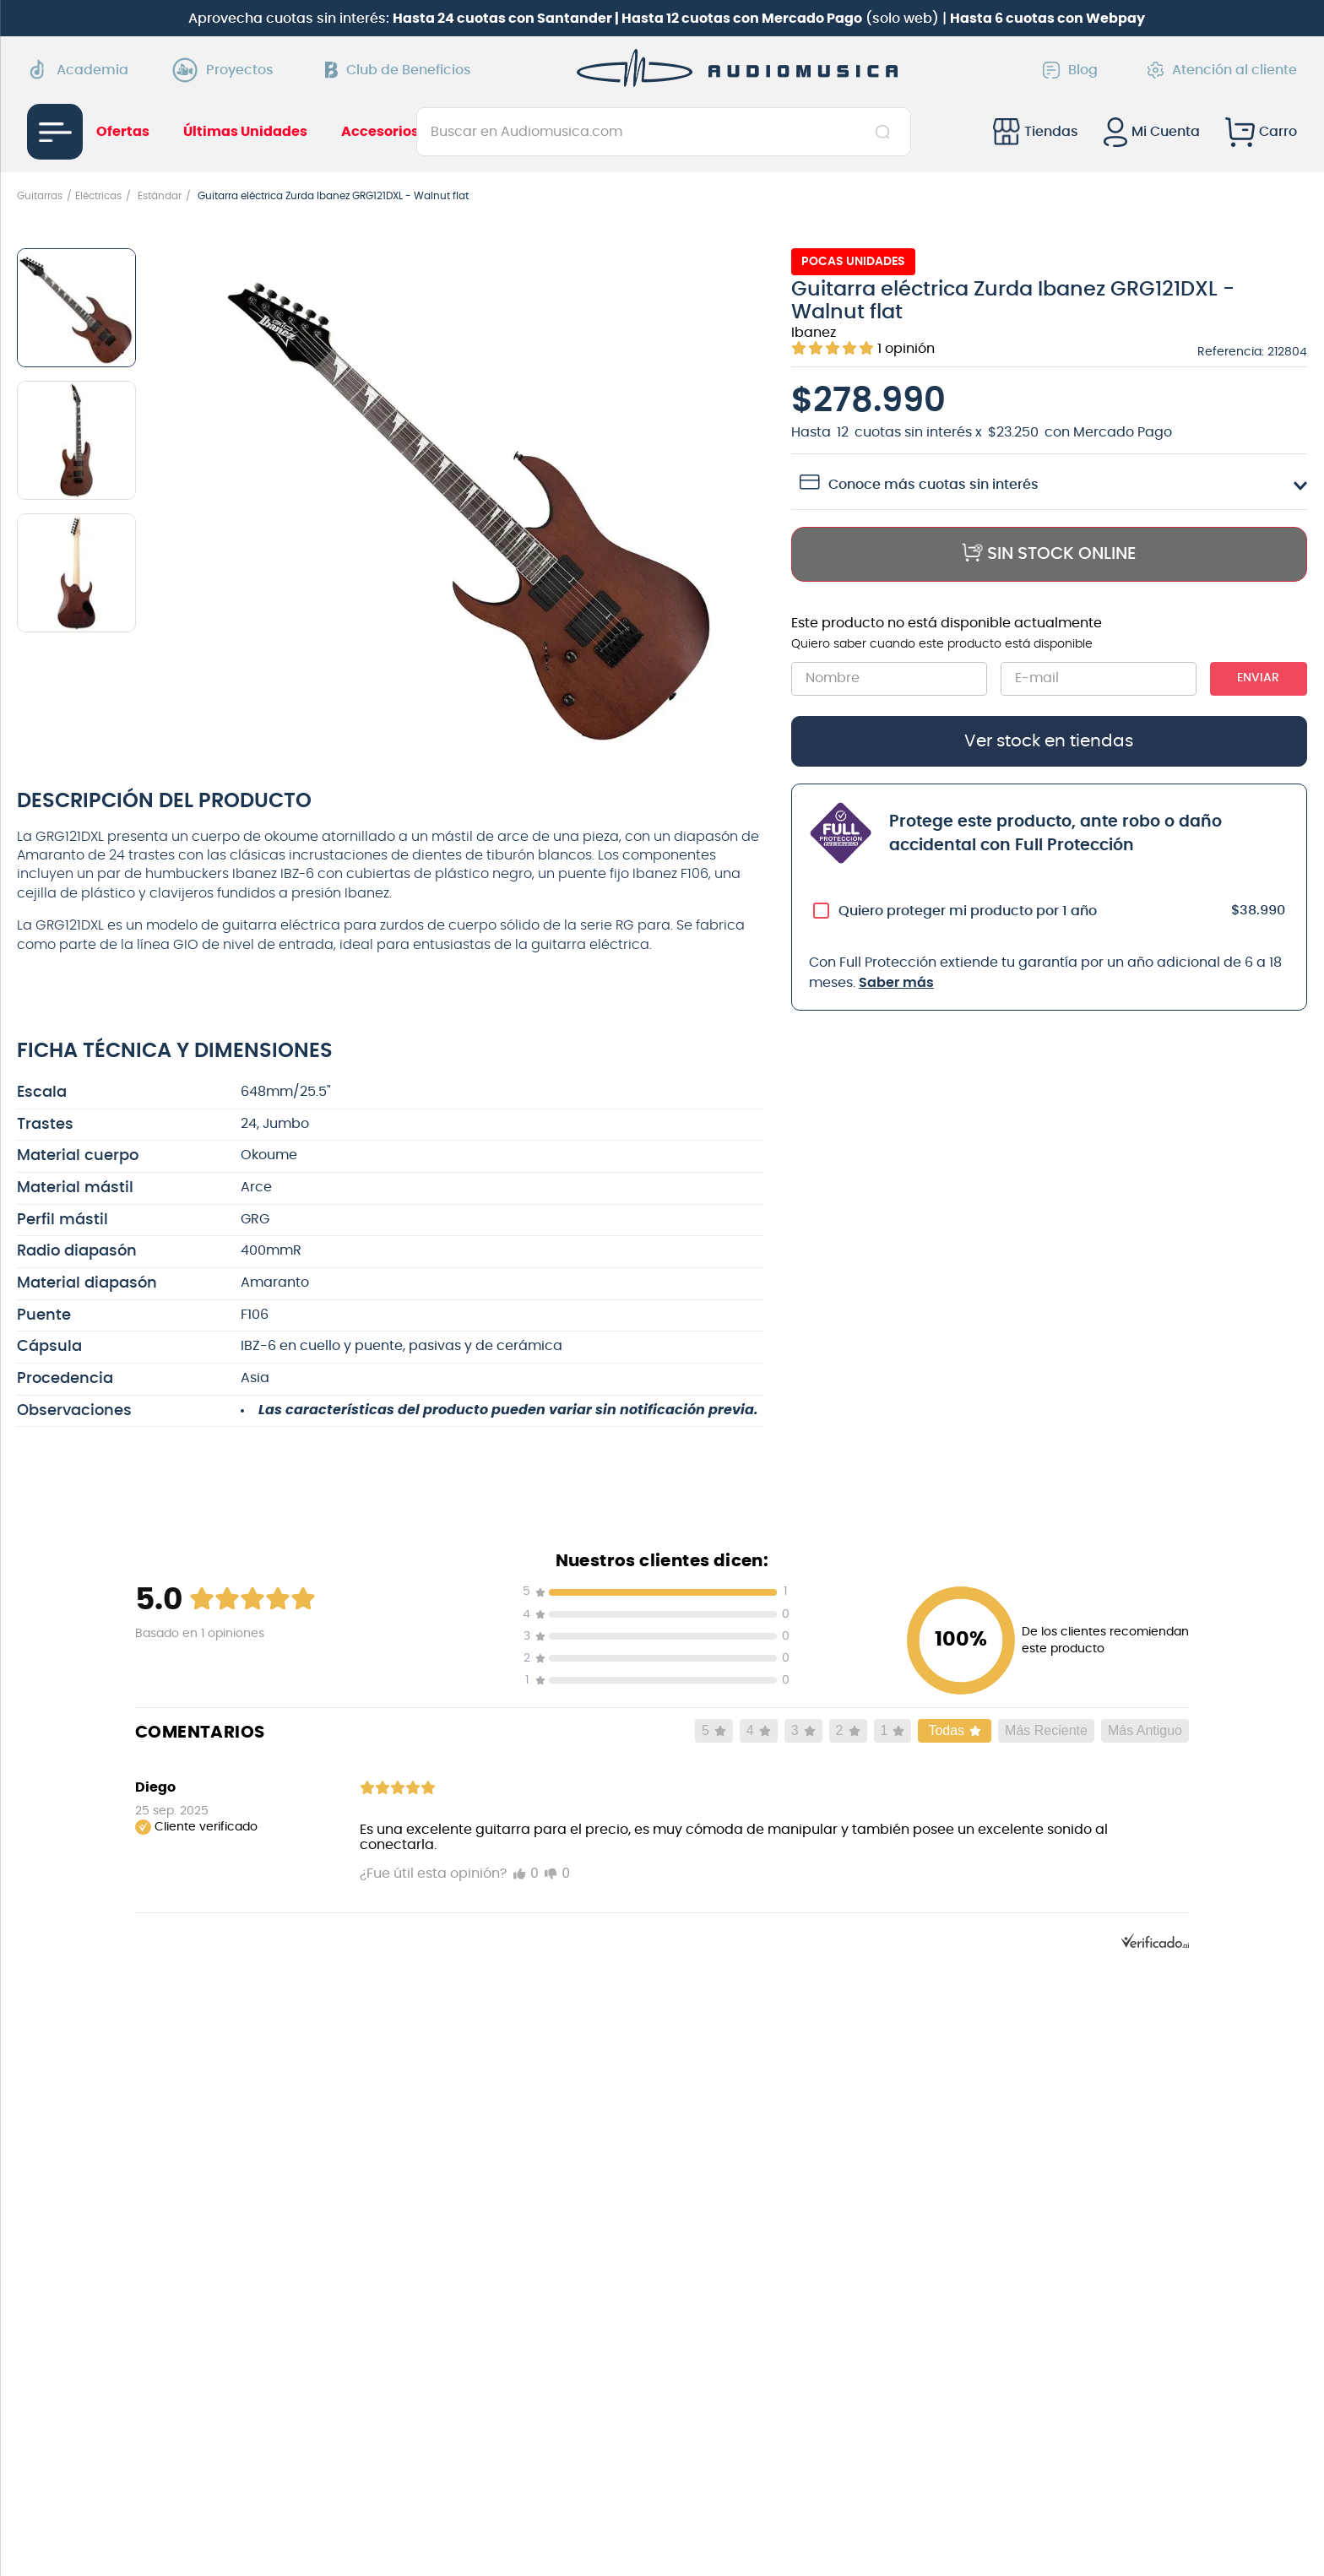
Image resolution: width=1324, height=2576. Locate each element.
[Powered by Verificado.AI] (1155, 1944)
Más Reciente (1046, 1730)
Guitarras (39, 196)
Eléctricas (98, 196)
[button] (472, 503)
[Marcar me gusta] (525, 1873)
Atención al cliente (1222, 70)
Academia (77, 69)
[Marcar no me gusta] (557, 1873)
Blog (1070, 70)
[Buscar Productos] (886, 131)
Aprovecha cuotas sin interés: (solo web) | (666, 18)
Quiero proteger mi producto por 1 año (967, 911)
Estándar (160, 196)
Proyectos (227, 70)
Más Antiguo (1145, 1730)
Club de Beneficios (398, 70)
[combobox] (663, 131)
